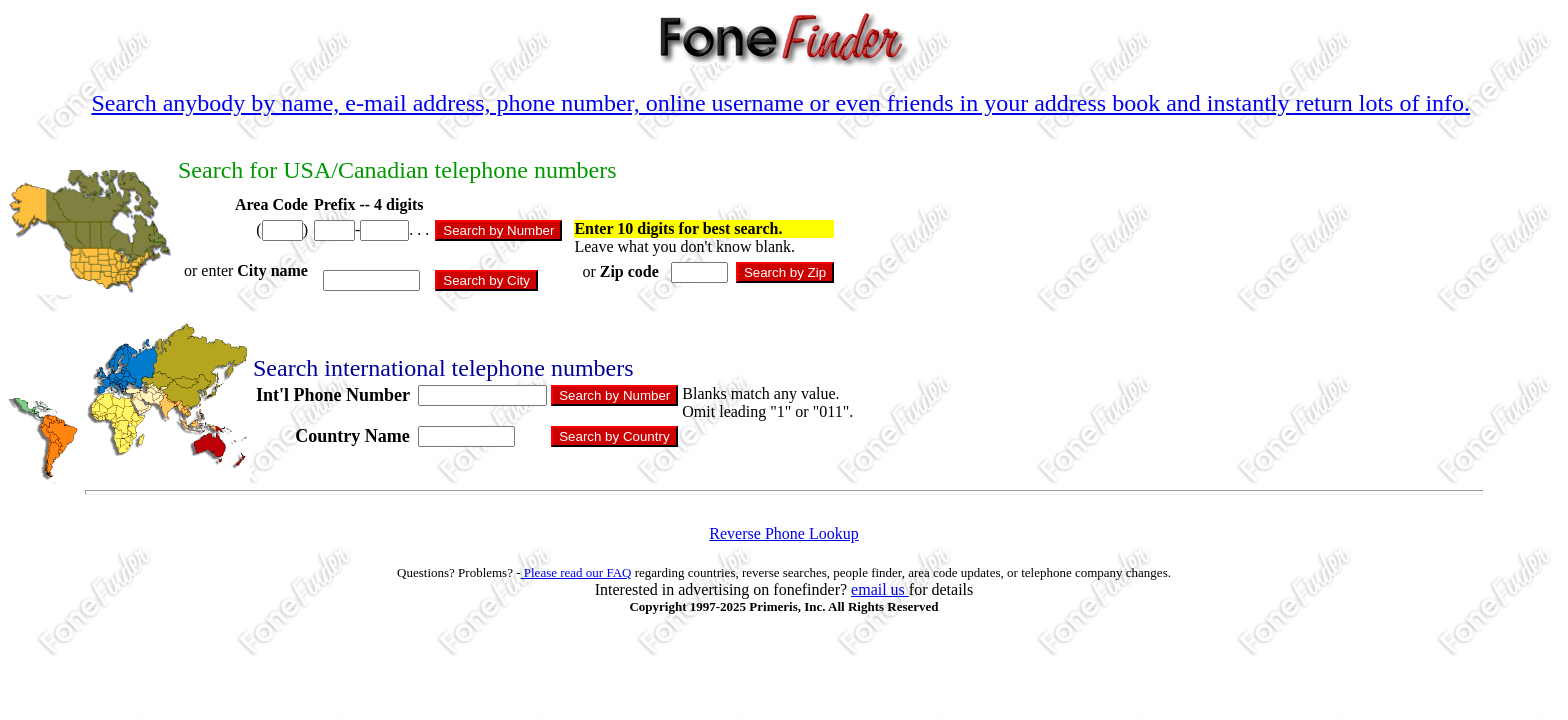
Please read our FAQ (576, 572)
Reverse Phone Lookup (783, 533)
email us (880, 589)
